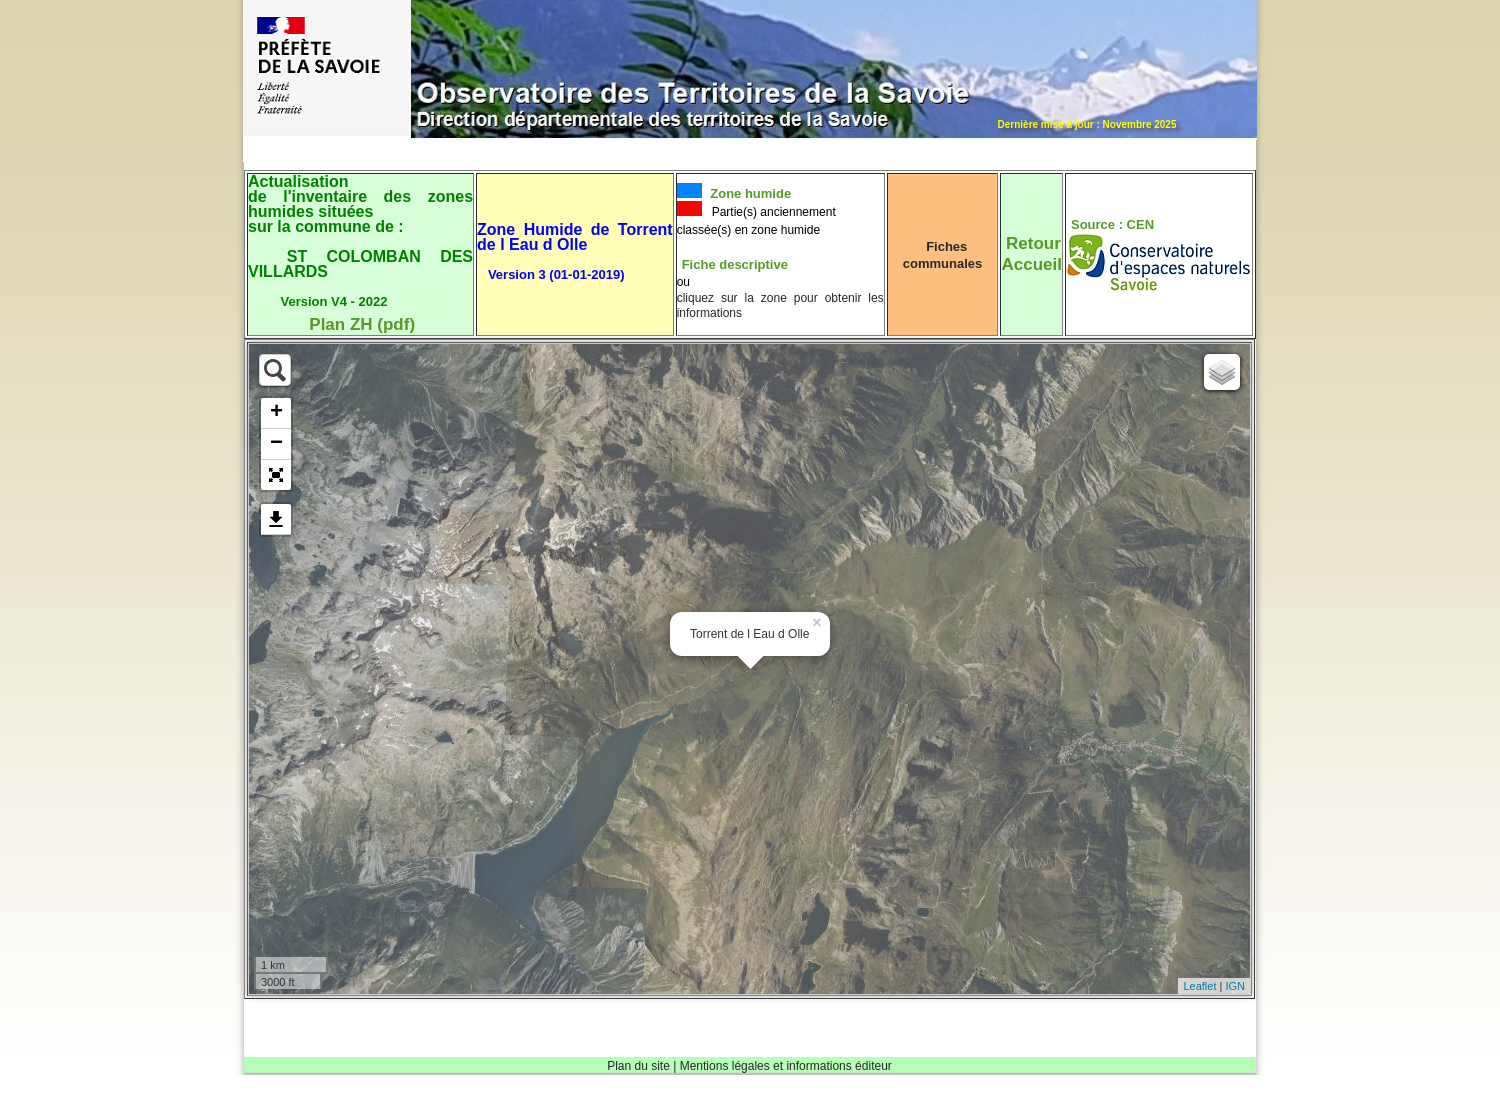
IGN (1235, 986)
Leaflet (1199, 986)
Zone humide (749, 193)
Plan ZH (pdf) (362, 324)
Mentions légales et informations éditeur (786, 1066)
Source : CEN (1112, 224)
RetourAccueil (1031, 253)
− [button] (276, 444)
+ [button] (276, 413)
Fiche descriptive (735, 264)
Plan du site (638, 1066)
